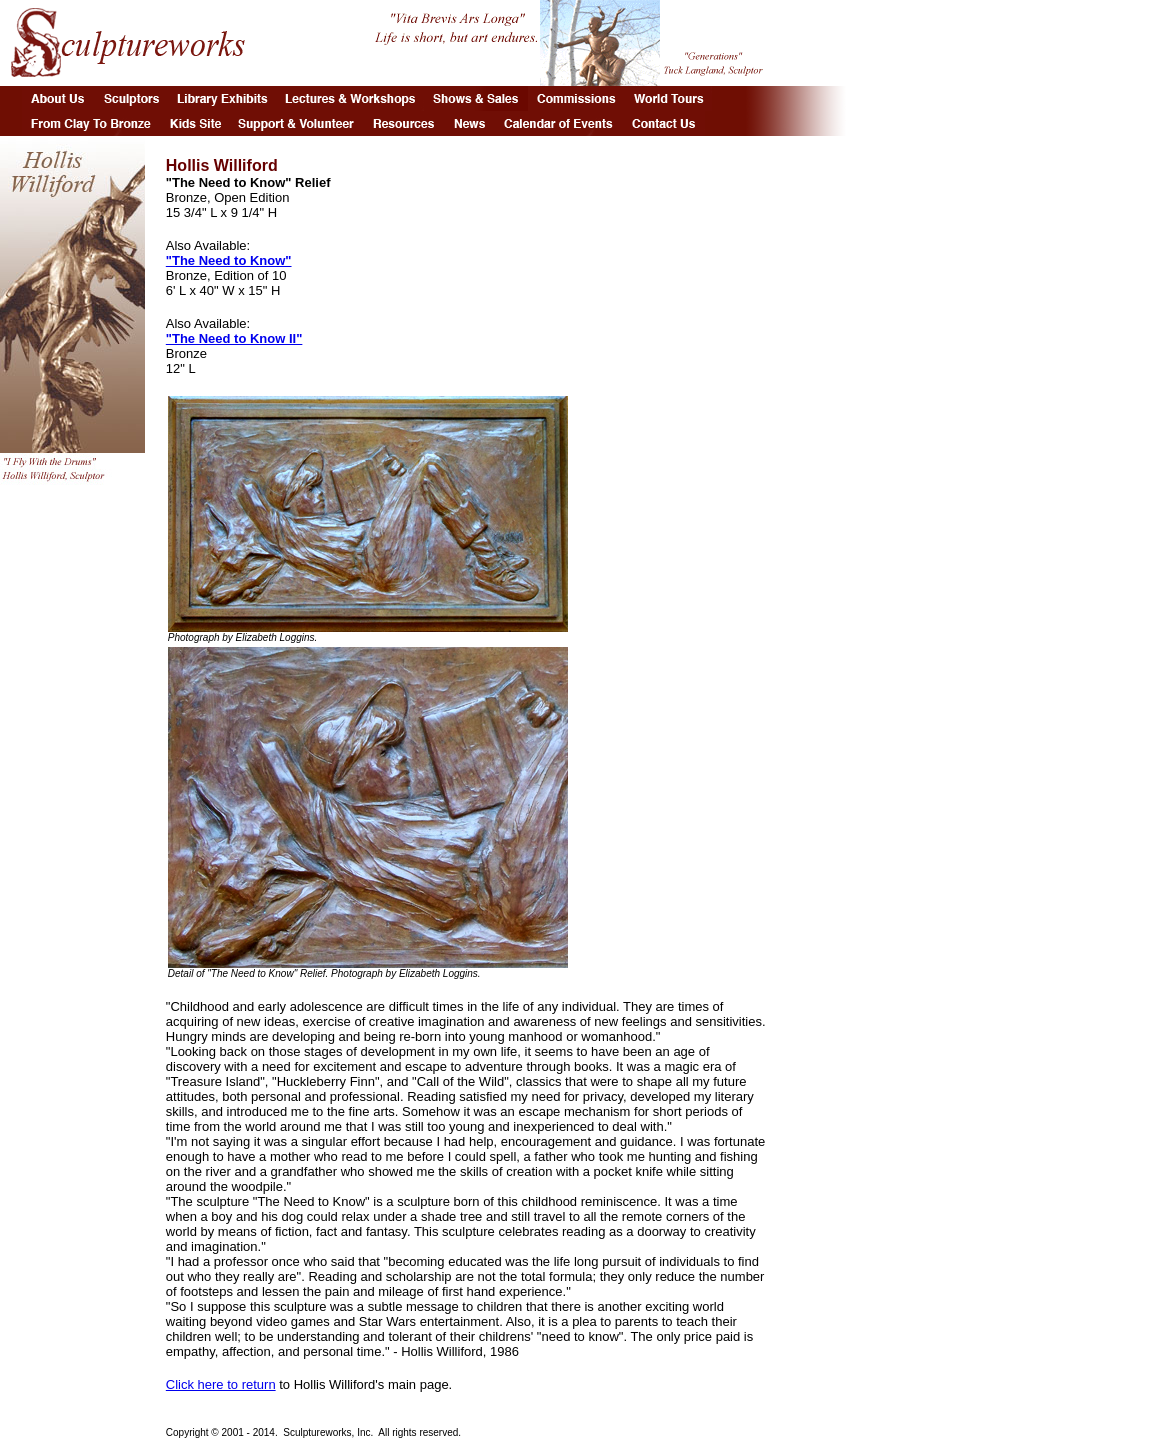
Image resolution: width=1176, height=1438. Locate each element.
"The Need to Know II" (234, 338)
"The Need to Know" (229, 260)
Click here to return (221, 1384)
